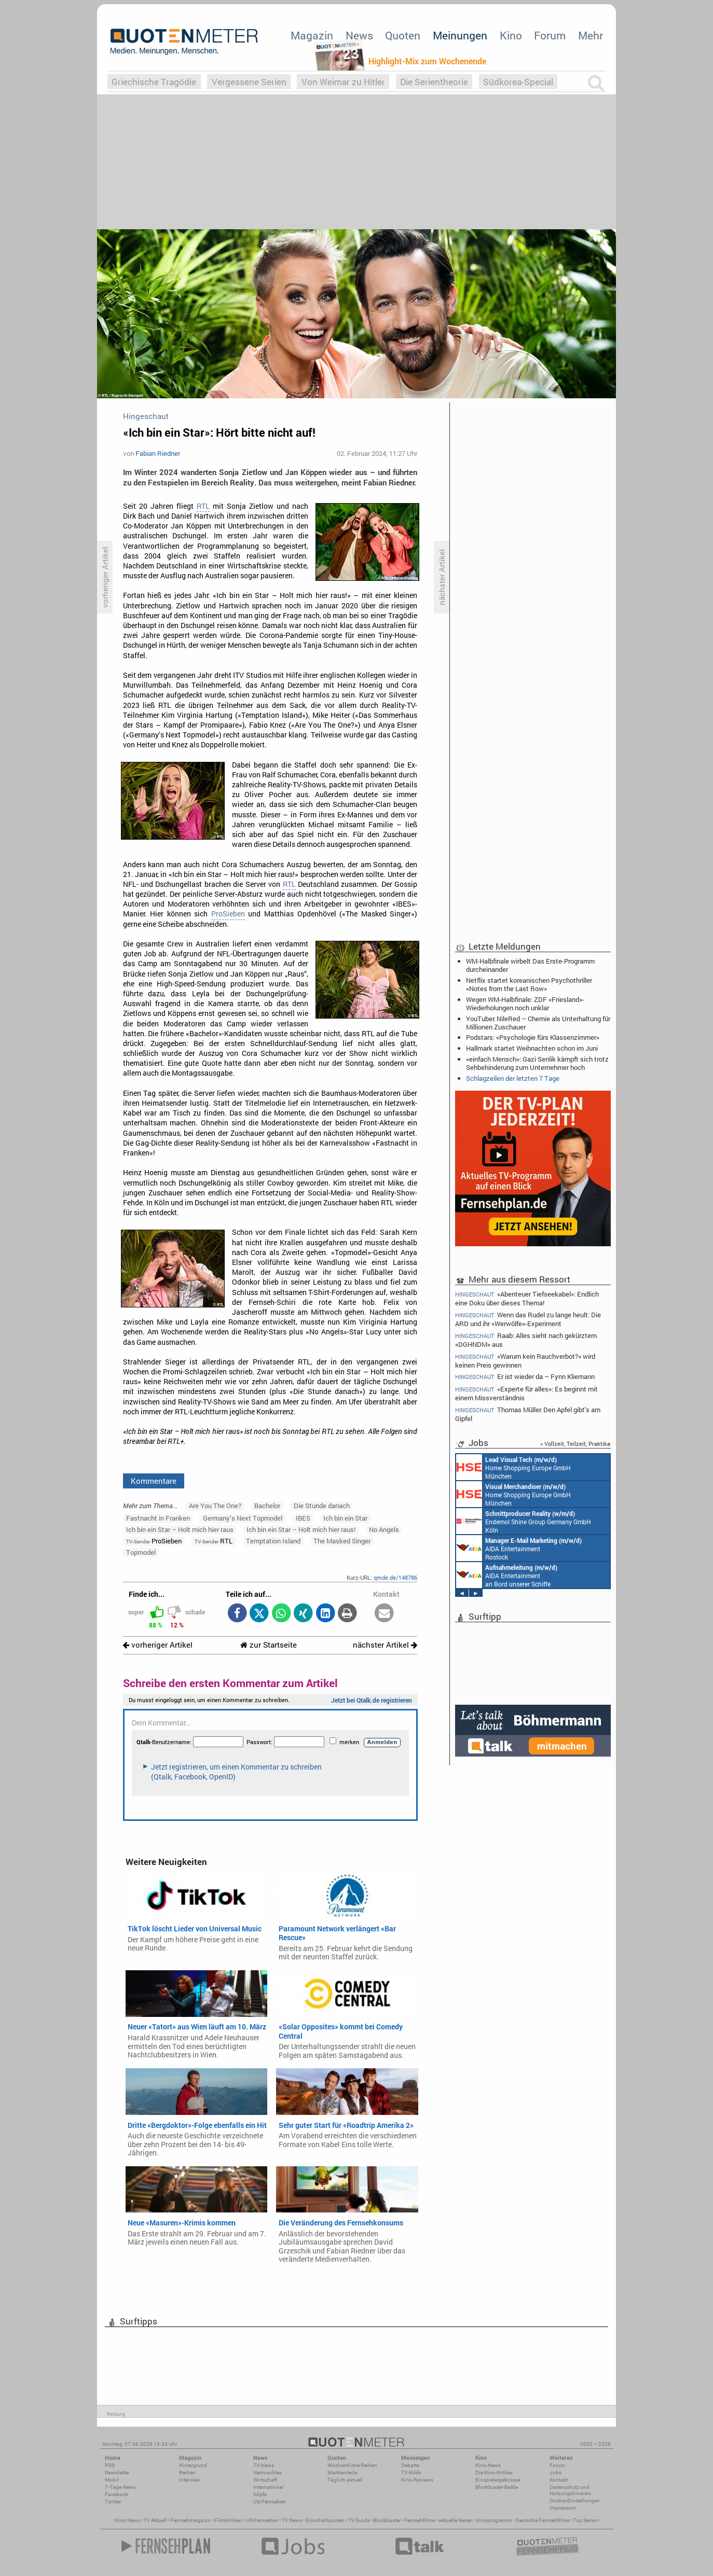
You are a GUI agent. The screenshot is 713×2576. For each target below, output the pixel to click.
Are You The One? (215, 1505)
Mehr (590, 35)
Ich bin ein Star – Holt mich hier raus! (300, 1529)
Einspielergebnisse (497, 2479)
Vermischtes (267, 2472)
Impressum (563, 2507)
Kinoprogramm (494, 2520)
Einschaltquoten (325, 2520)
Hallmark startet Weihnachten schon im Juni (532, 1048)
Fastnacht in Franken (158, 1518)
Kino (511, 35)
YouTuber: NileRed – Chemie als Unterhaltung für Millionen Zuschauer (538, 1023)
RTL (203, 506)
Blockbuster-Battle (496, 2487)
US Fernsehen (262, 2520)
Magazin (312, 35)
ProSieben (228, 913)
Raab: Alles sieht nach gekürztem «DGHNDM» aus (526, 1339)
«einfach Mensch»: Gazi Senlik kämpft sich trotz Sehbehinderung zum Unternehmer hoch (537, 1063)
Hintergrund (193, 2465)
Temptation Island (273, 1541)
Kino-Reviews (417, 2479)
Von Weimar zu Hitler (343, 82)
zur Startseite (268, 1645)
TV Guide (358, 2520)
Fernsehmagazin (191, 2520)
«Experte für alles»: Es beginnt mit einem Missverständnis (526, 1393)
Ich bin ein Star (345, 1518)
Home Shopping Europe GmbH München (513, 1467)
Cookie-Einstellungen (575, 2500)
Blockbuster (387, 2520)
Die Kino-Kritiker (494, 2472)
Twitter (113, 2501)
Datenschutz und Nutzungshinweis (570, 2490)
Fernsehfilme (419, 2520)
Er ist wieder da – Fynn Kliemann (525, 1376)
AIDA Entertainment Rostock (519, 1548)
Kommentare (153, 1480)
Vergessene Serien (249, 82)
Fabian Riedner (157, 453)
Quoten (402, 35)
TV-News (263, 2465)
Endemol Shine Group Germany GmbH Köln (523, 1521)
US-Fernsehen (269, 2501)
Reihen (187, 2472)
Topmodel (141, 1552)
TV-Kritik (411, 2472)
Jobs (555, 2472)
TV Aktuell (155, 2520)
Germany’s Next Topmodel (242, 1518)
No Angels (384, 1529)
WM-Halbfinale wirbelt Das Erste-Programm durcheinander (530, 965)
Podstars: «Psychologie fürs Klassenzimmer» (532, 1037)
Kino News (127, 2520)
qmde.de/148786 (395, 1577)
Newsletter (117, 2472)
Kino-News (488, 2465)
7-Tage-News (120, 2487)
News (359, 35)
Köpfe (260, 2494)
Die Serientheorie (434, 82)
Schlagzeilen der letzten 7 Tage (512, 1078)
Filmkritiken (228, 2520)
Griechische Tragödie (154, 82)
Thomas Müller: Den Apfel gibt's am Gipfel (527, 1414)
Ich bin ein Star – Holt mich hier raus (180, 1529)
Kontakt (559, 2479)
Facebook (116, 2494)
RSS (110, 2465)
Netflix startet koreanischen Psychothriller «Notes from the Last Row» (529, 984)
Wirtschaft (265, 2479)
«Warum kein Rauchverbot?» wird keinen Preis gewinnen (525, 1360)
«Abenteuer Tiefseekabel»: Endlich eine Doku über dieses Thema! (527, 1298)
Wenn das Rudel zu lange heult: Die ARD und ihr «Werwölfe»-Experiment (528, 1319)
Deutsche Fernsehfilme (542, 2520)
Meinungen (460, 35)
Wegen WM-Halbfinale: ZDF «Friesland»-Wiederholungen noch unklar (525, 1003)
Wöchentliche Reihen (352, 2465)
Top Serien (585, 2520)
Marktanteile (342, 2472)
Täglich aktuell (345, 2479)
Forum (550, 35)
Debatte (410, 2465)
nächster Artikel (385, 1645)
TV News (292, 2520)
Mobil (112, 2479)
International (268, 2487)
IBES (303, 1518)
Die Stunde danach (322, 1505)
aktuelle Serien (455, 2520)
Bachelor (267, 1505)
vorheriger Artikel (158, 1645)
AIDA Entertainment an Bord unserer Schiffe (506, 1575)
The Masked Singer (342, 1541)
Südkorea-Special (518, 82)
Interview (189, 2479)
